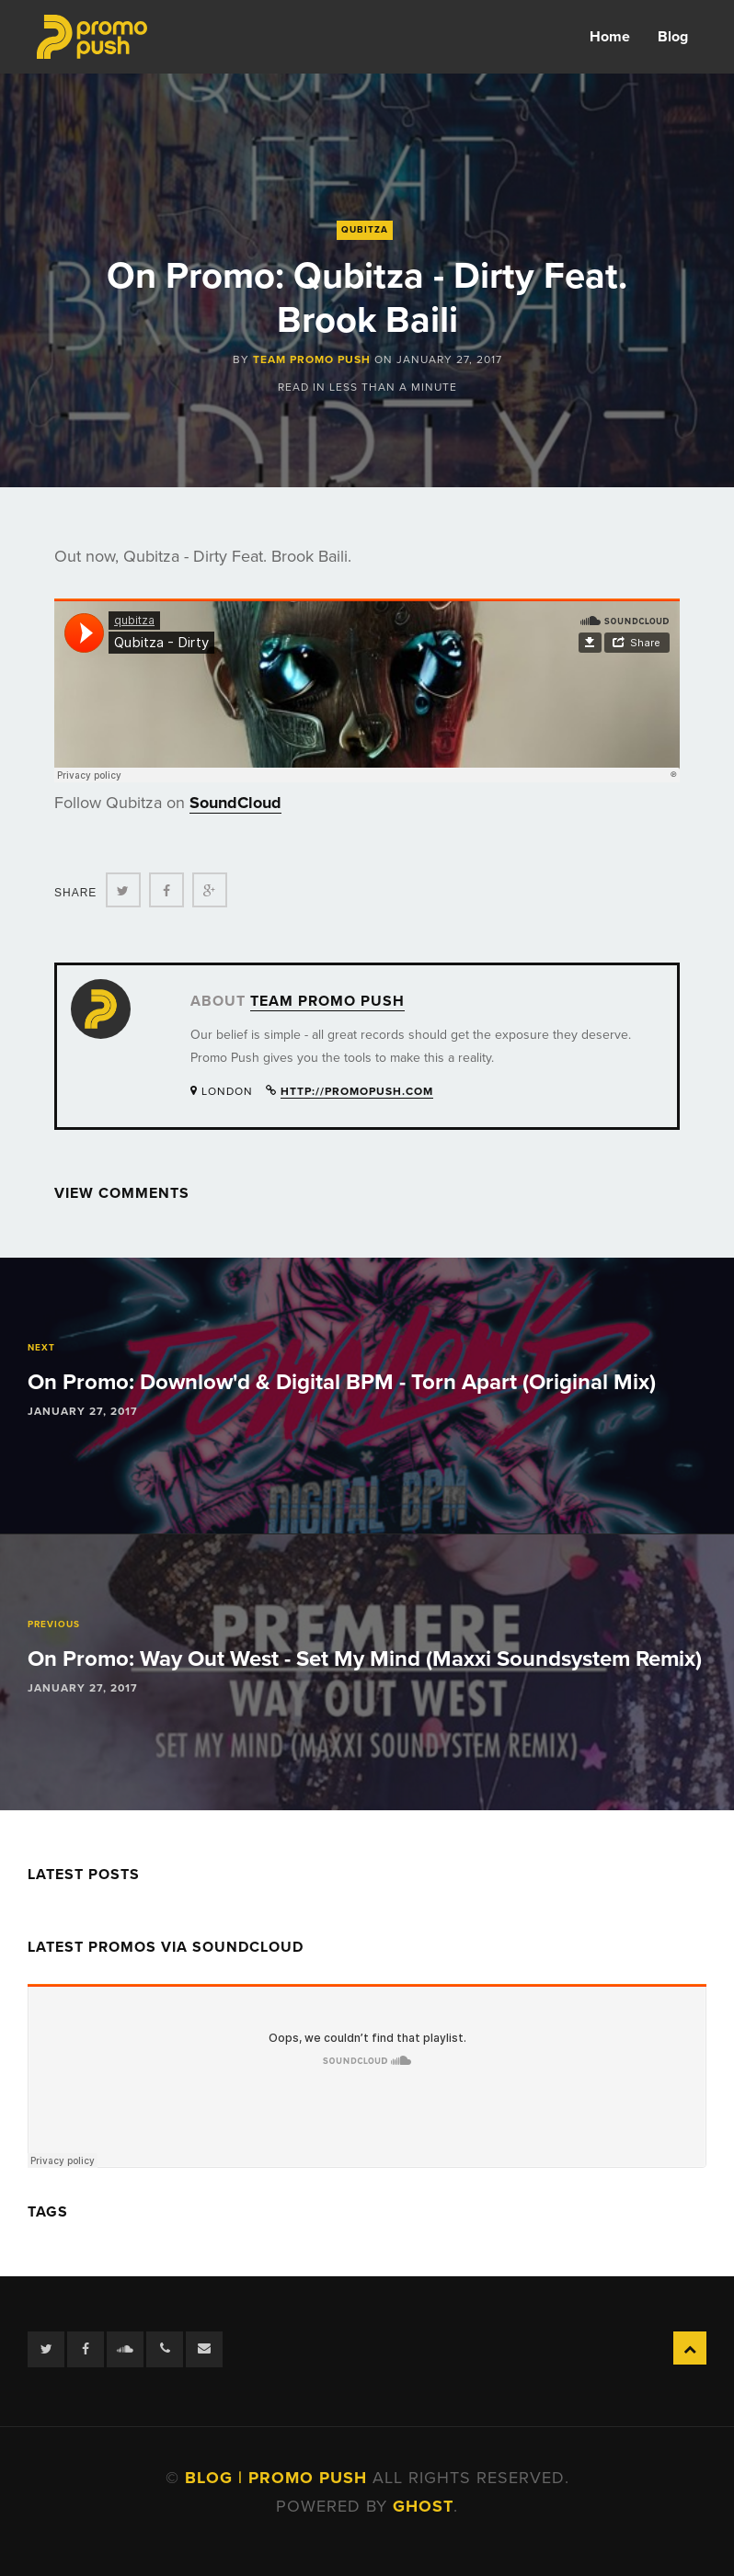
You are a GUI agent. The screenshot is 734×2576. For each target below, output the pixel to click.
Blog (673, 37)
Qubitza (364, 229)
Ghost (423, 2506)
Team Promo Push (312, 359)
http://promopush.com (357, 1091)
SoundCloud (235, 802)
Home (610, 37)
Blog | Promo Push (279, 2478)
